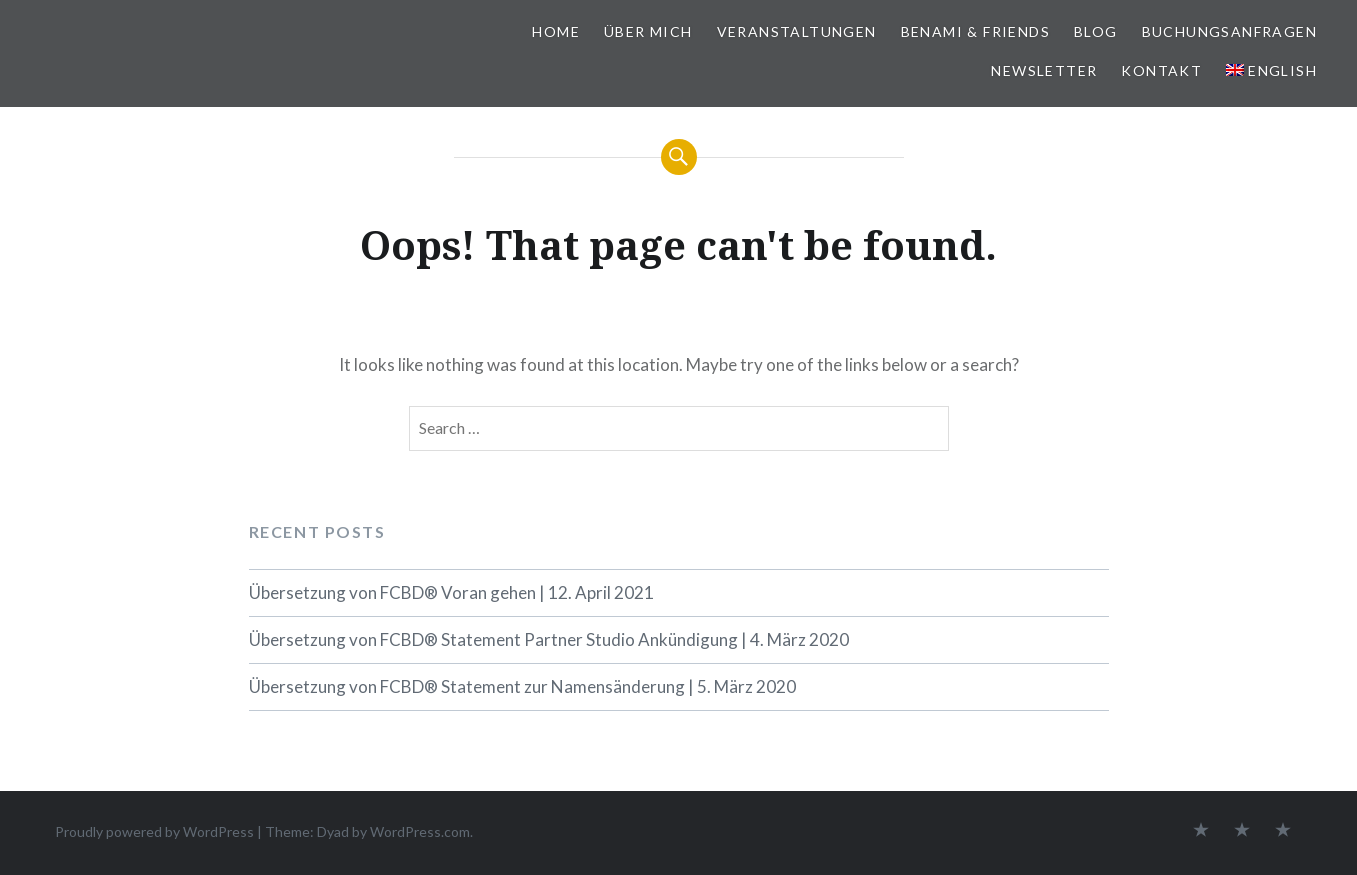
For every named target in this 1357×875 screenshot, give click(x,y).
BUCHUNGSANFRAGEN (1229, 31)
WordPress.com (420, 831)
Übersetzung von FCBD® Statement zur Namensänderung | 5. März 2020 (522, 686)
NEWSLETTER (1044, 70)
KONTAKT (1161, 70)
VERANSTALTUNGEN (797, 31)
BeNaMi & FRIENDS (975, 31)
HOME (556, 31)
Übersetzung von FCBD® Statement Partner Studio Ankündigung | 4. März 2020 (549, 639)
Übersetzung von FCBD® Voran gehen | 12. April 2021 (451, 592)
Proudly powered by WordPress (154, 831)
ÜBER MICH (648, 31)
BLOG (1096, 31)
